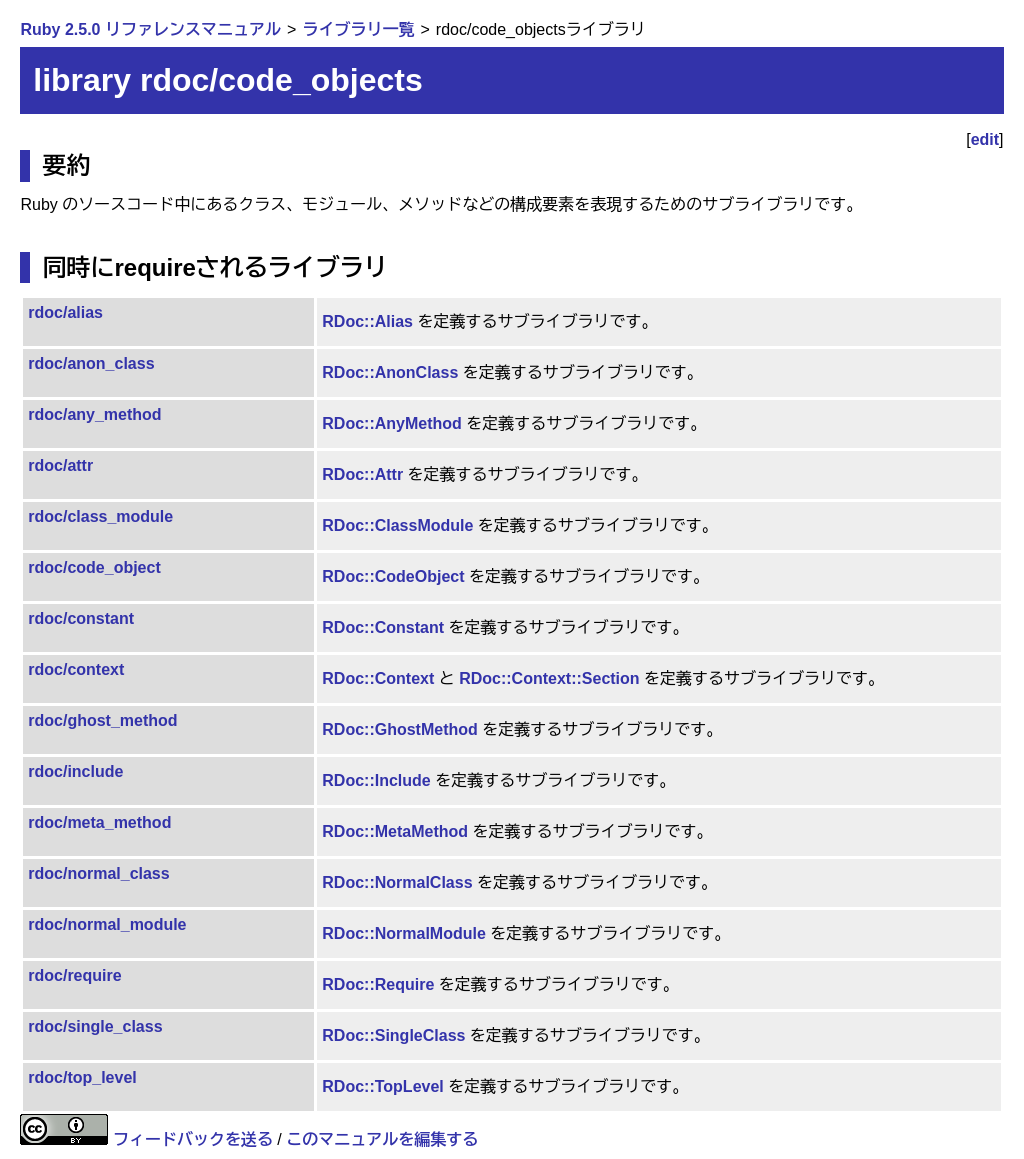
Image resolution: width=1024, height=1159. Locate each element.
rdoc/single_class (95, 1026)
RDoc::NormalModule (404, 933)
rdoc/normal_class (98, 873)
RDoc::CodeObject (393, 576)
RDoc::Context (378, 678)
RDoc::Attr (362, 474)
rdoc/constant (81, 618)
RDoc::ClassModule (397, 525)
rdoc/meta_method (99, 822)
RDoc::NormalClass (397, 882)
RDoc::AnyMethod (392, 423)
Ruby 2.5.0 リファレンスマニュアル (150, 29)
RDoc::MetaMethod (395, 831)
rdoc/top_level (82, 1077)
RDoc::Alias (367, 321)
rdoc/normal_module (107, 924)
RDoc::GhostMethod (400, 729)
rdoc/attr (60, 465)
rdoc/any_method (94, 414)
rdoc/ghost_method (102, 720)
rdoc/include (75, 771)
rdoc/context (76, 669)
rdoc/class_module (100, 516)
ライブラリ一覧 (358, 29)
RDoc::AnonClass (390, 372)
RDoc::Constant (383, 627)
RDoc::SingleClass (393, 1035)
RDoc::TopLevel (382, 1086)
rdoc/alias (65, 312)
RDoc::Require (378, 984)
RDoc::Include (376, 780)
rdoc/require (74, 975)
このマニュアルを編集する (382, 1139)
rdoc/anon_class (91, 363)
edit (985, 139)
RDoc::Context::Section (549, 678)
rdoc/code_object (94, 567)
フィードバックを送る (193, 1139)
